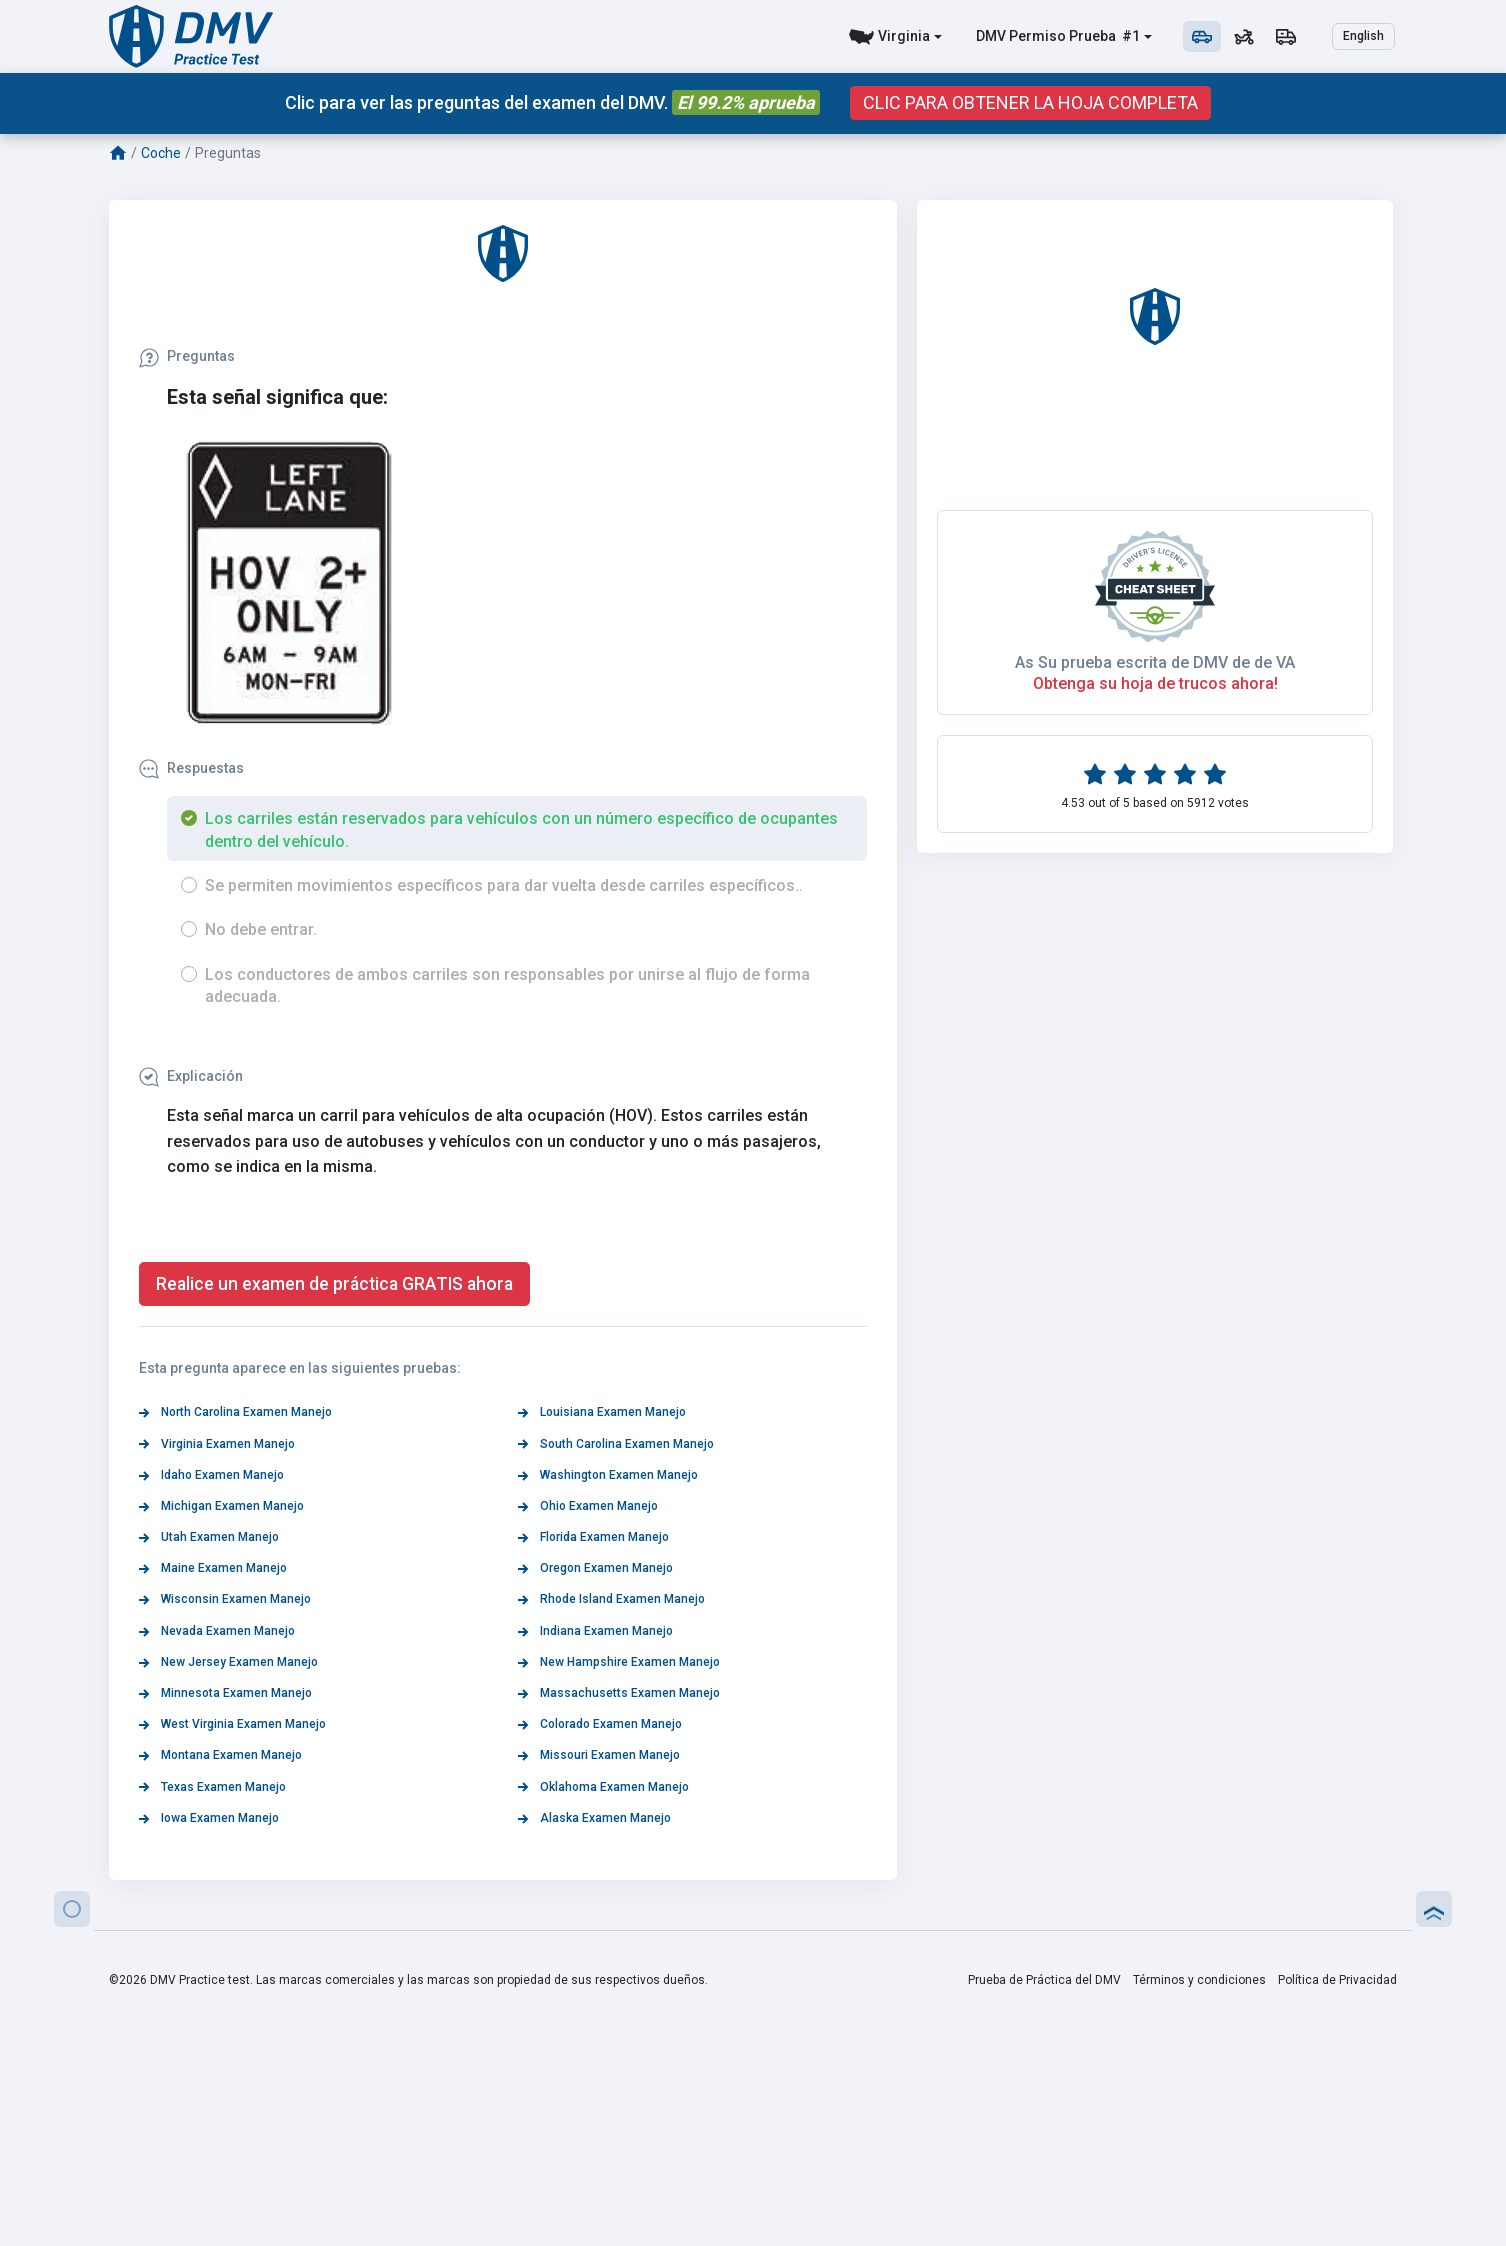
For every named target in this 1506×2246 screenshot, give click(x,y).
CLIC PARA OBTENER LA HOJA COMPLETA (1030, 103)
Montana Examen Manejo (220, 1755)
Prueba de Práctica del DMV (1044, 1980)
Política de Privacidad (1337, 1980)
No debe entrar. (261, 929)
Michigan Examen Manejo (221, 1506)
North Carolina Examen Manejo (235, 1412)
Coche (161, 153)
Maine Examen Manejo (213, 1568)
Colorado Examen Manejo (600, 1724)
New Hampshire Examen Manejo (619, 1662)
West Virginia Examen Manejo (232, 1724)
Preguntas (187, 356)
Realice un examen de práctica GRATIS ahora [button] (334, 1284)
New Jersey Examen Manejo (228, 1662)
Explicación (191, 1076)
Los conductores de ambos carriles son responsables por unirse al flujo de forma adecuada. (507, 985)
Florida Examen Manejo (593, 1537)
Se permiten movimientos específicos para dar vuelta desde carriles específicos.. (504, 885)
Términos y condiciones (1199, 1980)
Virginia (904, 36)
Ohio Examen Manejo (588, 1506)
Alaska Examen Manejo (594, 1818)
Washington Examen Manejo (608, 1475)
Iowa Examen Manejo (209, 1818)
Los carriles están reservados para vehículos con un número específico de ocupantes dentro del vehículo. (521, 829)
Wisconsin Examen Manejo (225, 1599)
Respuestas (191, 768)
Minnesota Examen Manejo (225, 1693)
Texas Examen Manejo (212, 1787)
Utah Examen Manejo (209, 1537)
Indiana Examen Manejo (595, 1631)
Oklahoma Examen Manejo (603, 1787)
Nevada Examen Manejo (217, 1631)
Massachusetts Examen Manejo (619, 1693)
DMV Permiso (1021, 36)
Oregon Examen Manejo (595, 1568)
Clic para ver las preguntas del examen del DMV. (552, 102)
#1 (1129, 36)
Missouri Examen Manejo (599, 1755)
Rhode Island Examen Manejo (611, 1599)
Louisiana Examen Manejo (602, 1412)
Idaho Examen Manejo (211, 1475)
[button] (72, 1909)
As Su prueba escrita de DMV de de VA (1155, 1262)
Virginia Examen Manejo (217, 1444)
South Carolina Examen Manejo (616, 1444)
